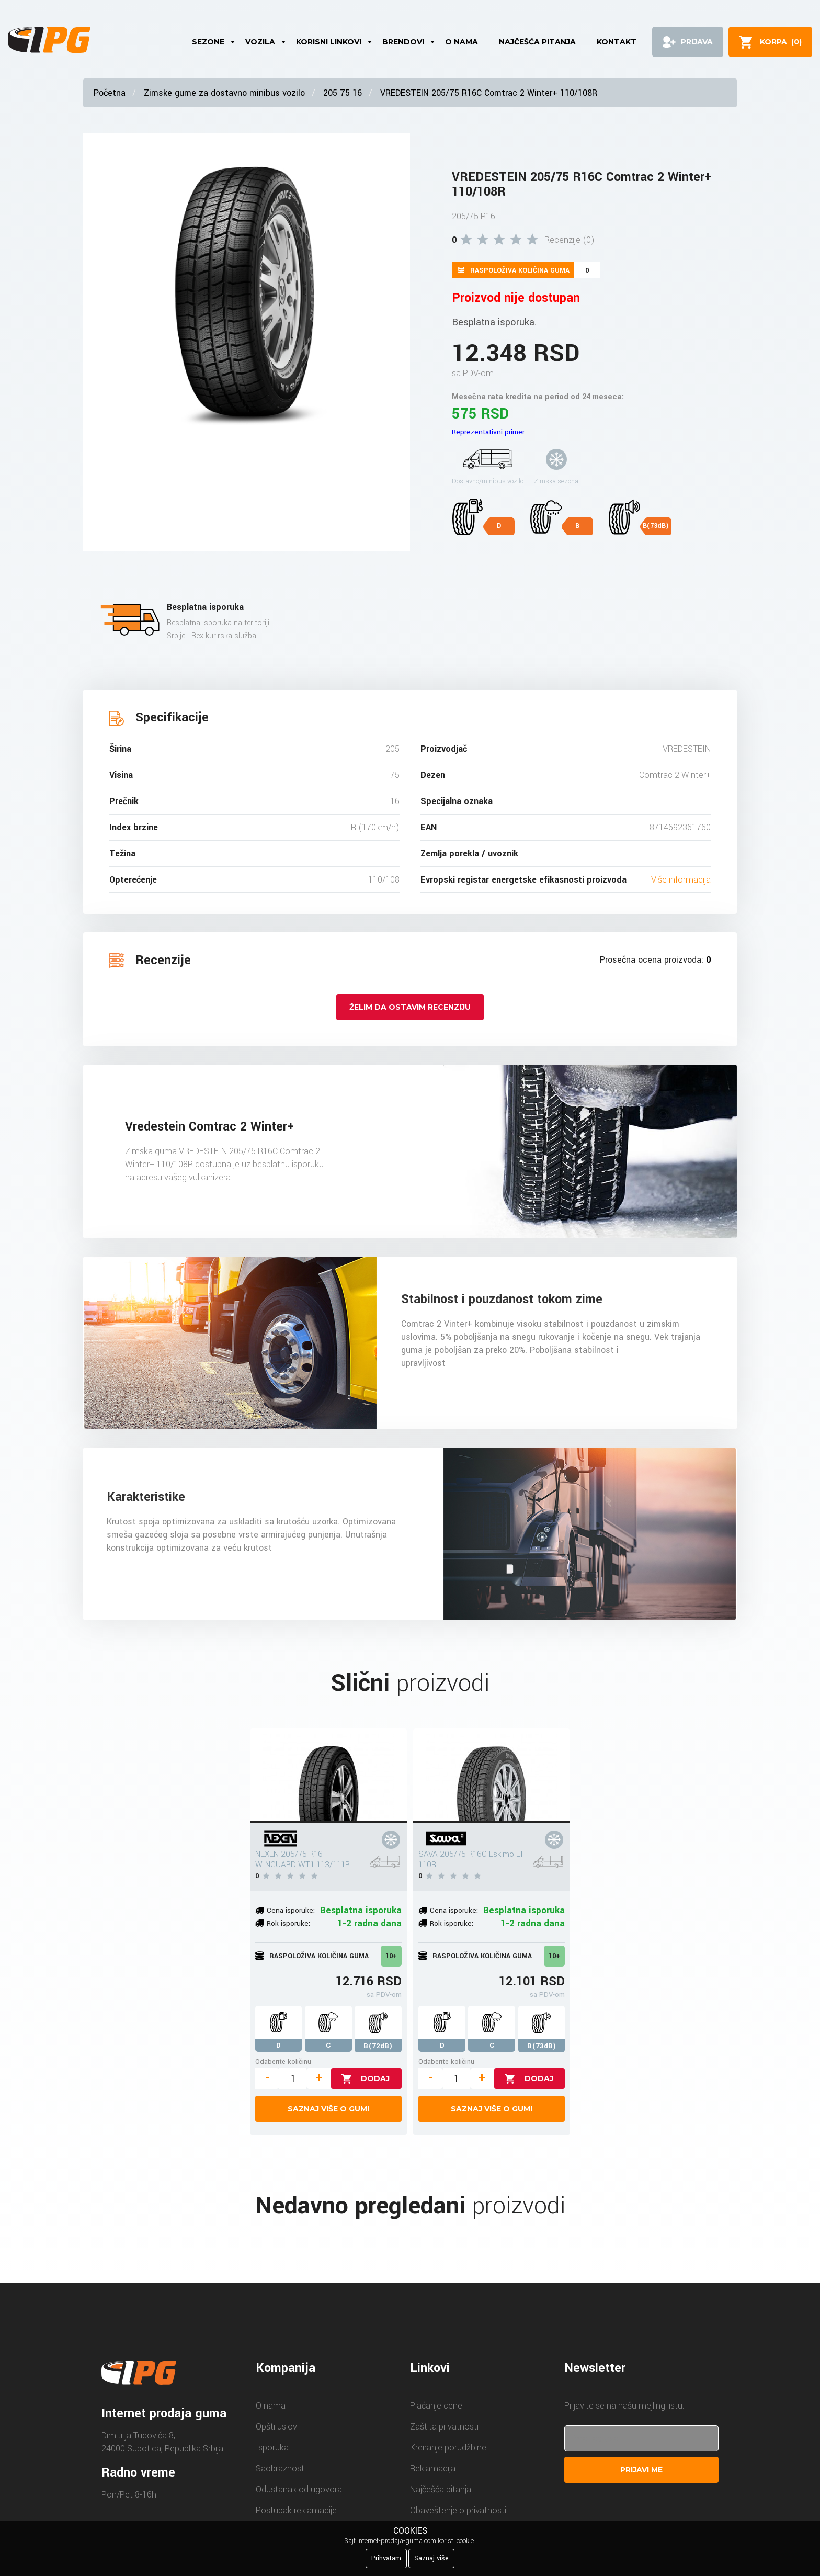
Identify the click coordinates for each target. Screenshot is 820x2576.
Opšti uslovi (277, 2427)
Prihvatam (386, 2558)
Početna (110, 93)
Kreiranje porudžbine (448, 2448)
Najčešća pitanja (537, 42)
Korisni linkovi (328, 42)
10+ (391, 1956)
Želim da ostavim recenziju (410, 1007)
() (781, 42)
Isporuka (272, 2448)
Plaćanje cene (436, 2406)
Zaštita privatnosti (444, 2427)
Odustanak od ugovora (299, 2489)
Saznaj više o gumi (328, 2109)
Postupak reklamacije (296, 2510)
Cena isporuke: (291, 1910)
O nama (461, 42)
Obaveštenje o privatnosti (458, 2510)
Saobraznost (280, 2468)
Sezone (208, 42)
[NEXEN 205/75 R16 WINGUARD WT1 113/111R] (328, 1775)
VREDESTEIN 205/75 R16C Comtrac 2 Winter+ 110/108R (488, 93)
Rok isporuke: (288, 1923)
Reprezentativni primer (488, 432)
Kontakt (616, 42)
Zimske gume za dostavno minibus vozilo (224, 93)
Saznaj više (431, 2558)
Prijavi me (641, 2470)
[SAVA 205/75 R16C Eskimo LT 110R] (491, 1775)
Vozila (260, 42)
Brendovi (403, 42)
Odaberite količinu (283, 2061)
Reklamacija (432, 2468)
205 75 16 (342, 93)
